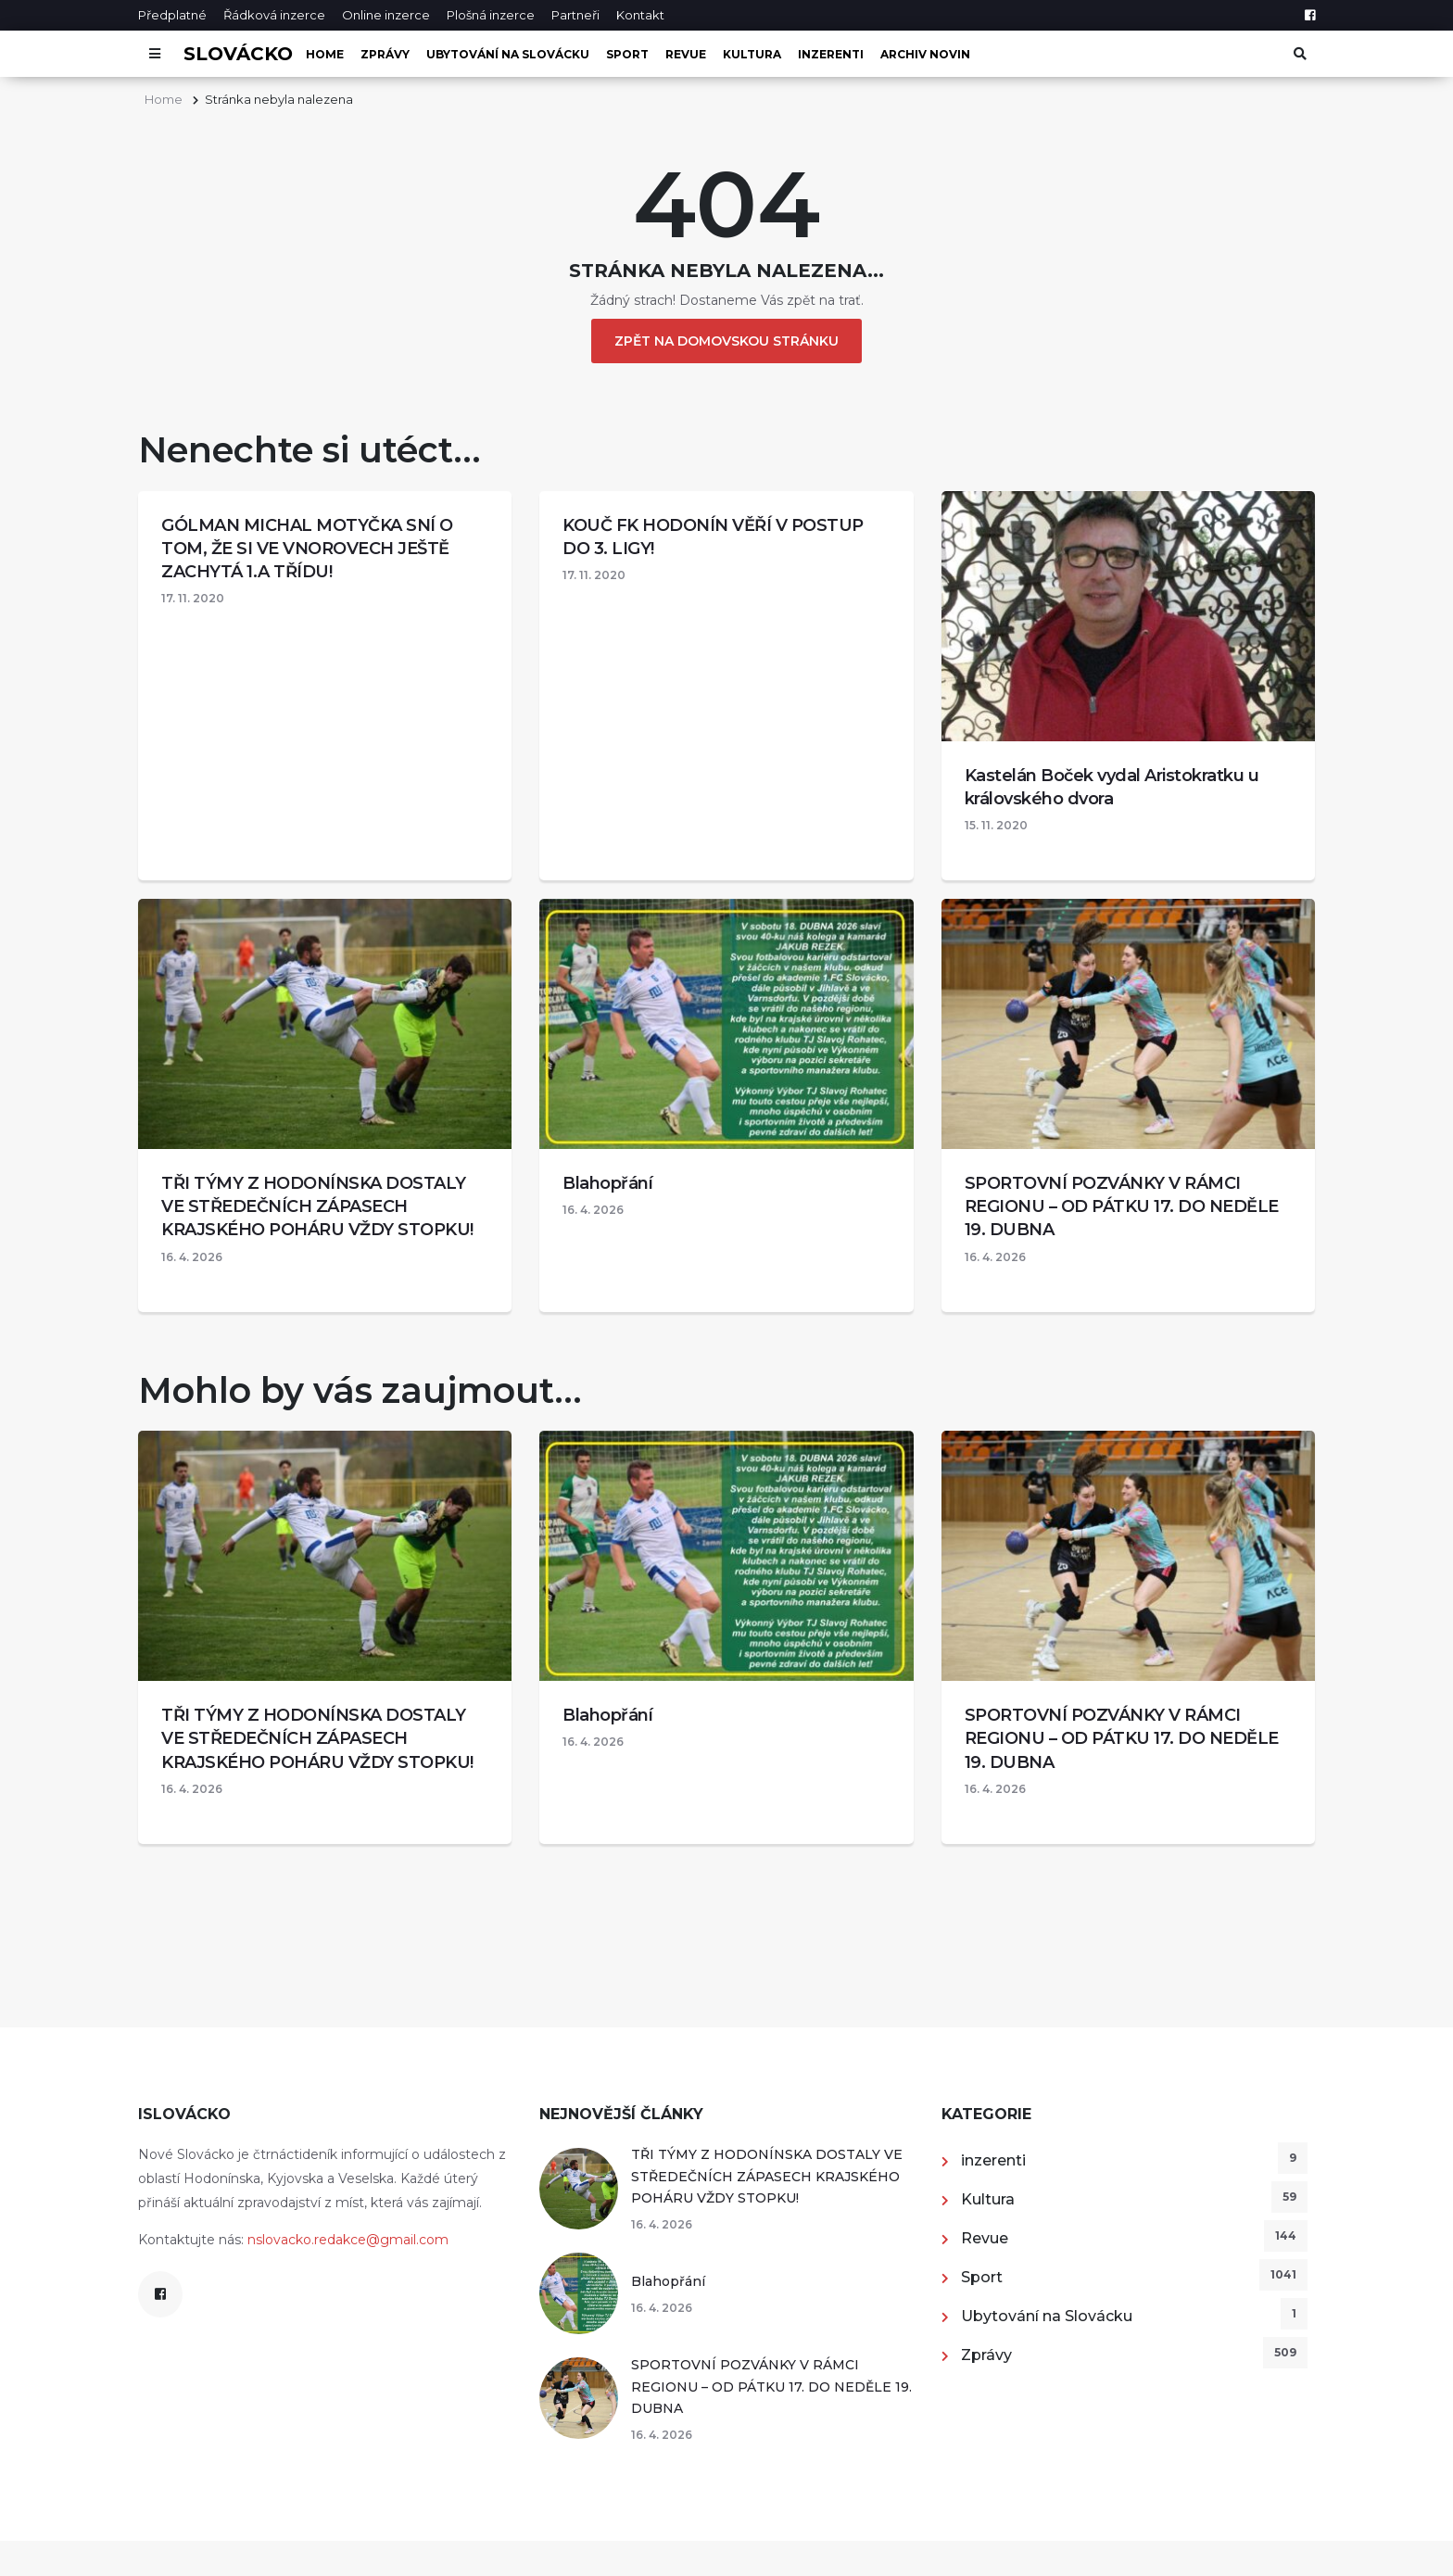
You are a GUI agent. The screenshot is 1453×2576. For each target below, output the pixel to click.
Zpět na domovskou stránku (726, 341)
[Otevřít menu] (154, 53)
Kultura (752, 54)
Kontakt (640, 14)
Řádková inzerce (274, 14)
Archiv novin (925, 54)
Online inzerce (386, 14)
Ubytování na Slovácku (507, 54)
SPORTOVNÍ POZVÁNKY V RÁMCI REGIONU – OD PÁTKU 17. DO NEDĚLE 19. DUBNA (1122, 1206)
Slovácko (238, 54)
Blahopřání (607, 1183)
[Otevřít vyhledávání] (1298, 53)
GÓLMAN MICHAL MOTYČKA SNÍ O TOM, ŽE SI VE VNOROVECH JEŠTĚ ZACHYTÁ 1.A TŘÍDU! (307, 548)
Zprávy (385, 54)
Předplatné (172, 14)
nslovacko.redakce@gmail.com (348, 2239)
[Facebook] (1310, 14)
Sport (627, 54)
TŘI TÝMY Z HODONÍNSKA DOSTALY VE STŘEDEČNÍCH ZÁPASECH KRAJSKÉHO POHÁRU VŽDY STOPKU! (317, 1206)
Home (325, 54)
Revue (685, 54)
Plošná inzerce (491, 14)
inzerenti (831, 54)
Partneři (575, 14)
